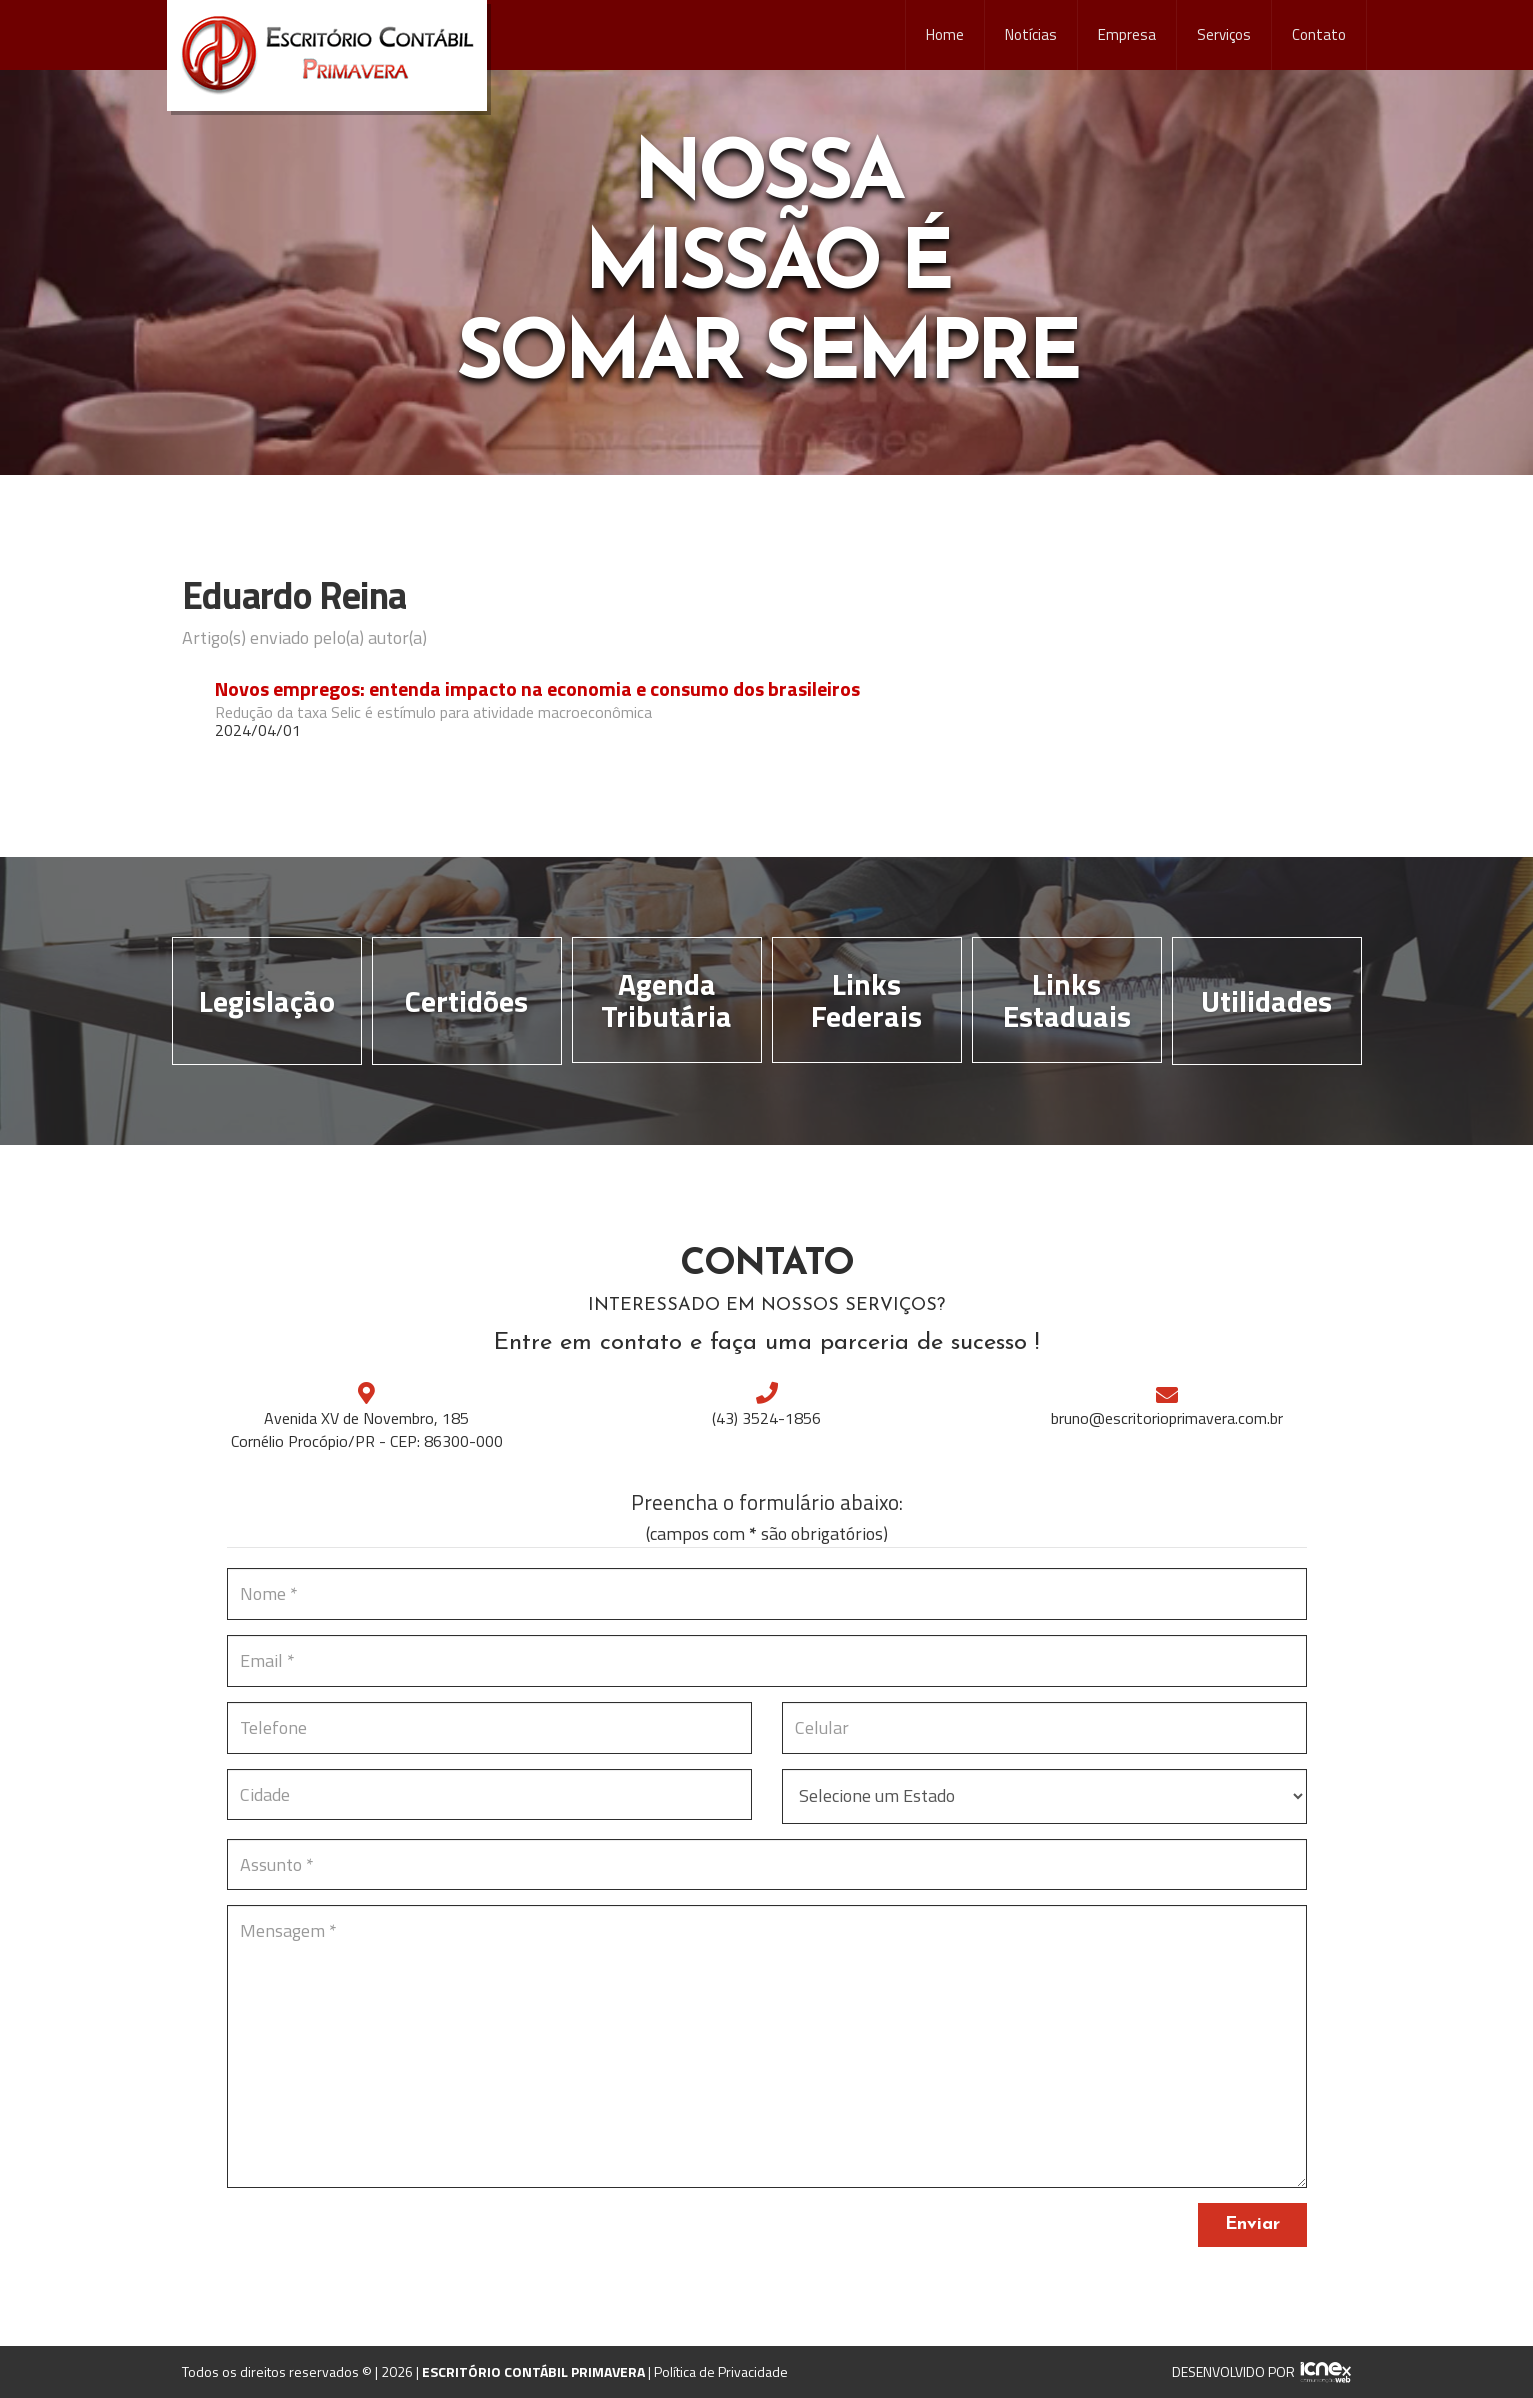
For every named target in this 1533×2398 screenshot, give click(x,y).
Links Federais (866, 1000)
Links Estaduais (1067, 1000)
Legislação (267, 1001)
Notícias (1031, 34)
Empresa (1127, 34)
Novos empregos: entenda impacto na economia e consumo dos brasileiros (537, 689)
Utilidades (1266, 1001)
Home (945, 34)
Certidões (466, 1001)
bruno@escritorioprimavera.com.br (1167, 1418)
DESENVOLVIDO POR (1233, 2371)
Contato (1319, 34)
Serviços (1224, 34)
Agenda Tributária (666, 1000)
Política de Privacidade (721, 2371)
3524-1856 (766, 1418)
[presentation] (379, 2242)
